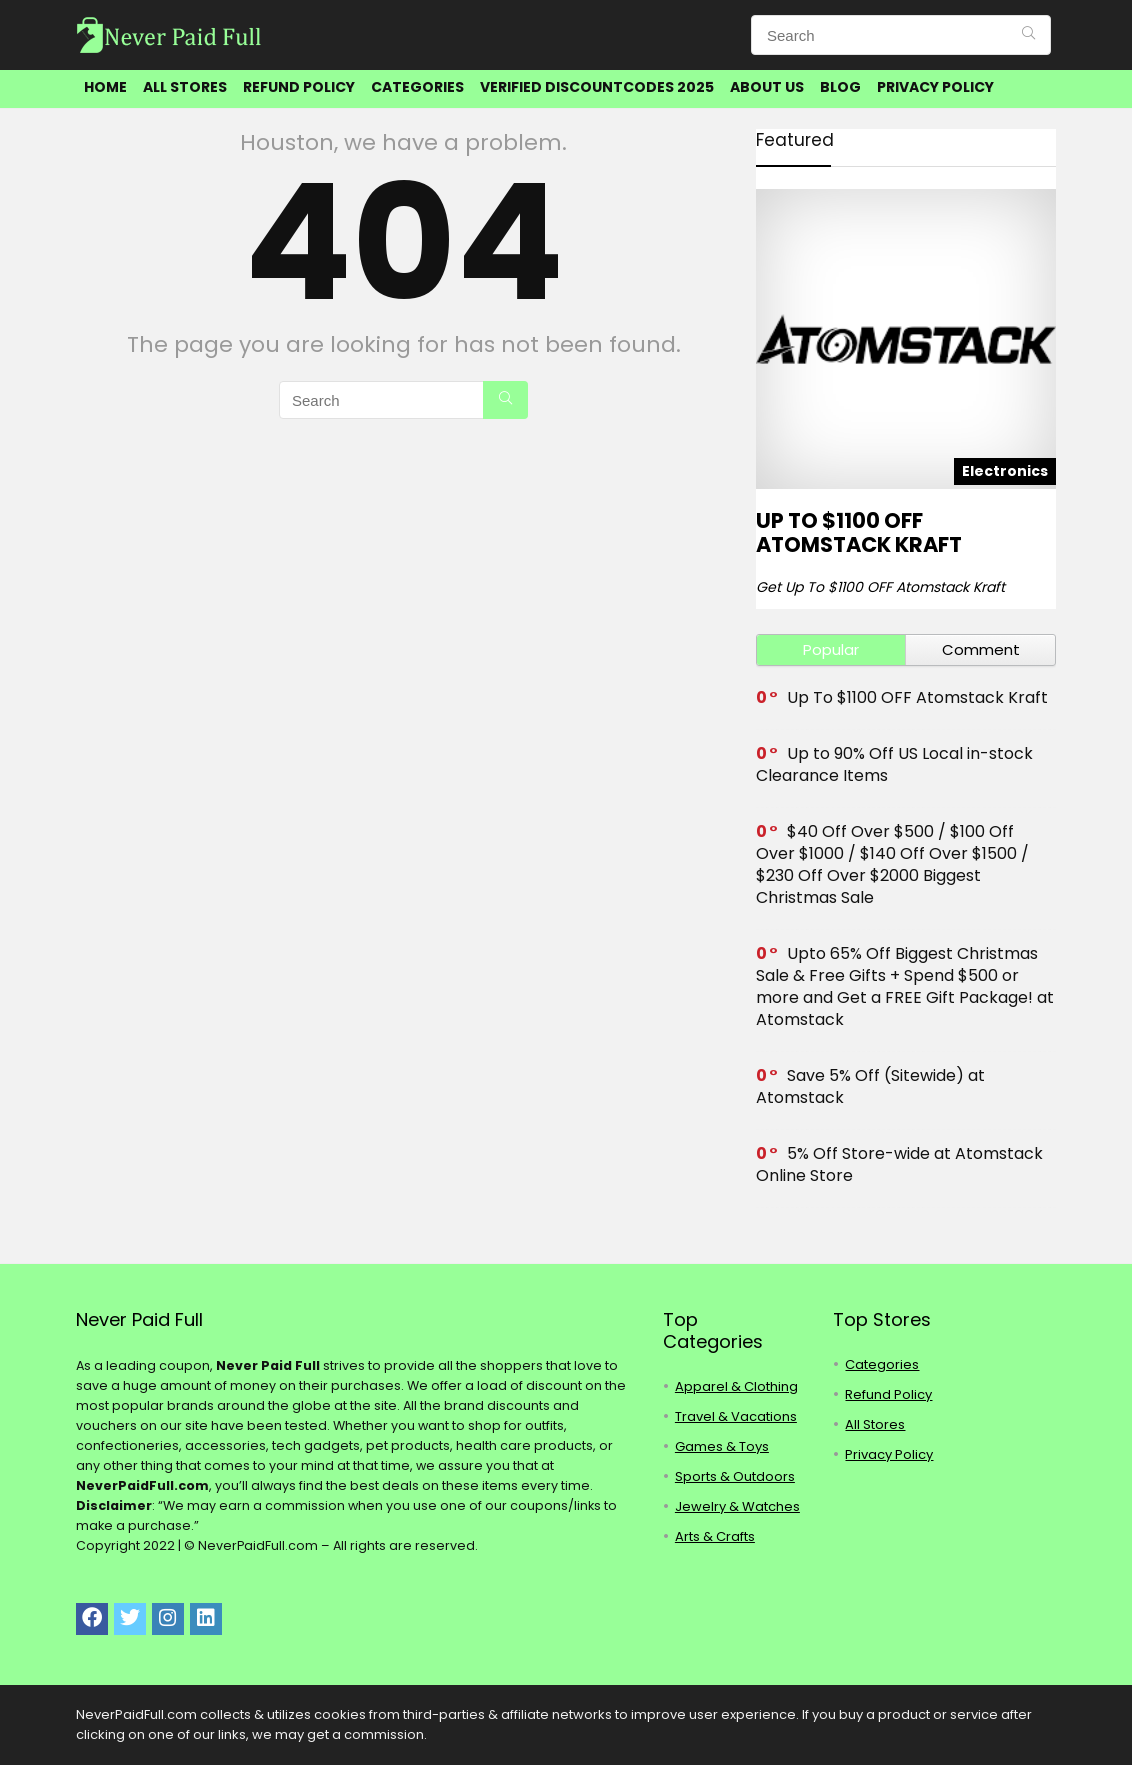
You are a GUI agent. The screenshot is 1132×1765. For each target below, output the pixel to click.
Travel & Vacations (736, 1416)
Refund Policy (299, 87)
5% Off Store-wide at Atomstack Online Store (899, 1164)
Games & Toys (722, 1446)
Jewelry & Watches (737, 1506)
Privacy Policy (935, 87)
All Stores (185, 87)
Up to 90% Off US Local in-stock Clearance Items (894, 764)
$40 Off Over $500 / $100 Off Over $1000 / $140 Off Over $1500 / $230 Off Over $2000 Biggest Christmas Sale (892, 864)
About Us (767, 87)
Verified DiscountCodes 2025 (597, 87)
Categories (417, 87)
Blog (840, 87)
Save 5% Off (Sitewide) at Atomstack (870, 1086)
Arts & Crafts (715, 1536)
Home (105, 87)
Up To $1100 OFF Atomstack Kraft (859, 532)
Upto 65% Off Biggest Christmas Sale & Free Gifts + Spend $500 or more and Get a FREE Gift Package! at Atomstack (905, 986)
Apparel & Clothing (736, 1386)
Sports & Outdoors (735, 1476)
